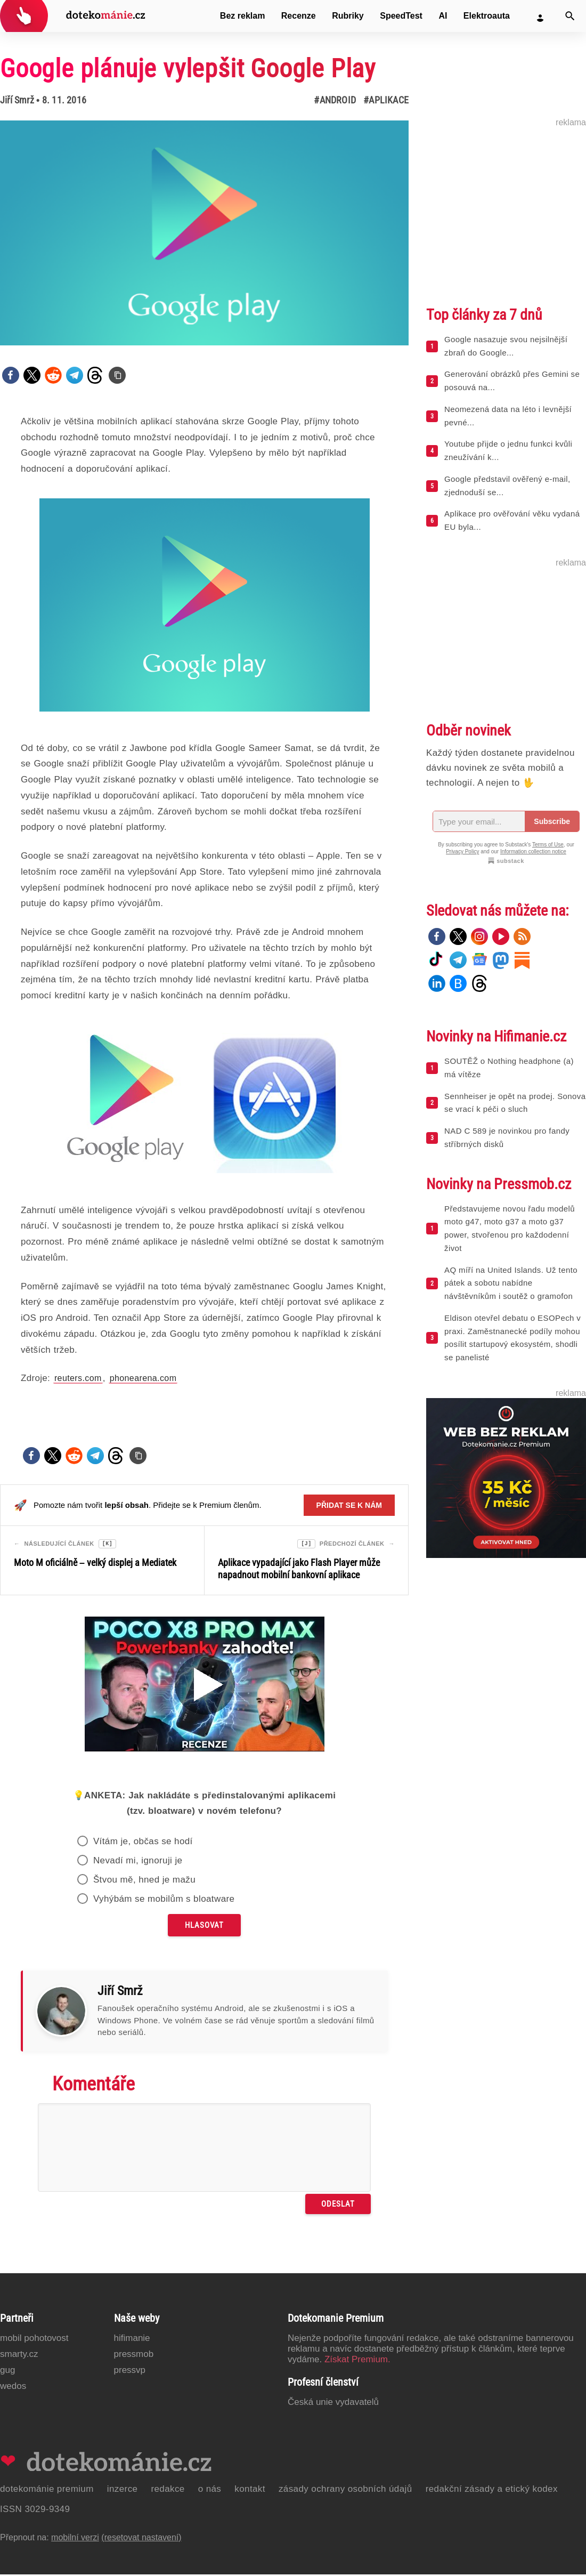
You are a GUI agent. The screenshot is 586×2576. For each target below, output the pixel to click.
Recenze (298, 15)
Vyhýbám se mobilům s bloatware (164, 1900)
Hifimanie (132, 2340)
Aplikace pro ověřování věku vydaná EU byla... (512, 520)
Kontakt (249, 2490)
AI (442, 15)
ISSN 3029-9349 (35, 2511)
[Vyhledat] (570, 16)
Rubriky (348, 15)
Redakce (167, 2490)
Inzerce (122, 2490)
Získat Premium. (357, 2361)
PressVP (130, 2372)
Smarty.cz (19, 2356)
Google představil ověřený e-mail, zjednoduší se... (507, 485)
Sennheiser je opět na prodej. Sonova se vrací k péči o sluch (514, 1103)
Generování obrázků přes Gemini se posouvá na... (512, 380)
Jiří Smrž (17, 100)
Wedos (13, 2388)
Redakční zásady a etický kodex (492, 2490)
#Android (335, 100)
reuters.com (78, 1378)
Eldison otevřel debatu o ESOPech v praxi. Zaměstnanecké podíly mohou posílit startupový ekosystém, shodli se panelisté (512, 1337)
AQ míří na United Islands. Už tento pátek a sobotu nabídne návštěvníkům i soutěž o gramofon (510, 1283)
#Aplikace (386, 100)
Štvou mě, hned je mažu (144, 1881)
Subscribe (552, 821)
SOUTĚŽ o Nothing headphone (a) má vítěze (509, 1067)
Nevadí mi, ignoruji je (138, 1862)
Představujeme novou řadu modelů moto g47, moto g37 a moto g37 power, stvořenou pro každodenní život (509, 1228)
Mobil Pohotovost (34, 2340)
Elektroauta (486, 15)
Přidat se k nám (349, 1505)
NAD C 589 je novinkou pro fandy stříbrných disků (506, 1137)
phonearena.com (143, 1378)
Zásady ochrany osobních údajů (345, 2490)
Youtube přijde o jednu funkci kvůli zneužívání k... (508, 450)
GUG (7, 2372)
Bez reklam (242, 15)
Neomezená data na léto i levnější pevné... (508, 416)
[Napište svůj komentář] (204, 2149)
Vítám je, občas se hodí (143, 1843)
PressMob (134, 2356)
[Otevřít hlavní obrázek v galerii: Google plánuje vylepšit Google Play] (204, 232)
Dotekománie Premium (47, 2490)
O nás (210, 2490)
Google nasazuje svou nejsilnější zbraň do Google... (505, 346)
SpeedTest (401, 15)
